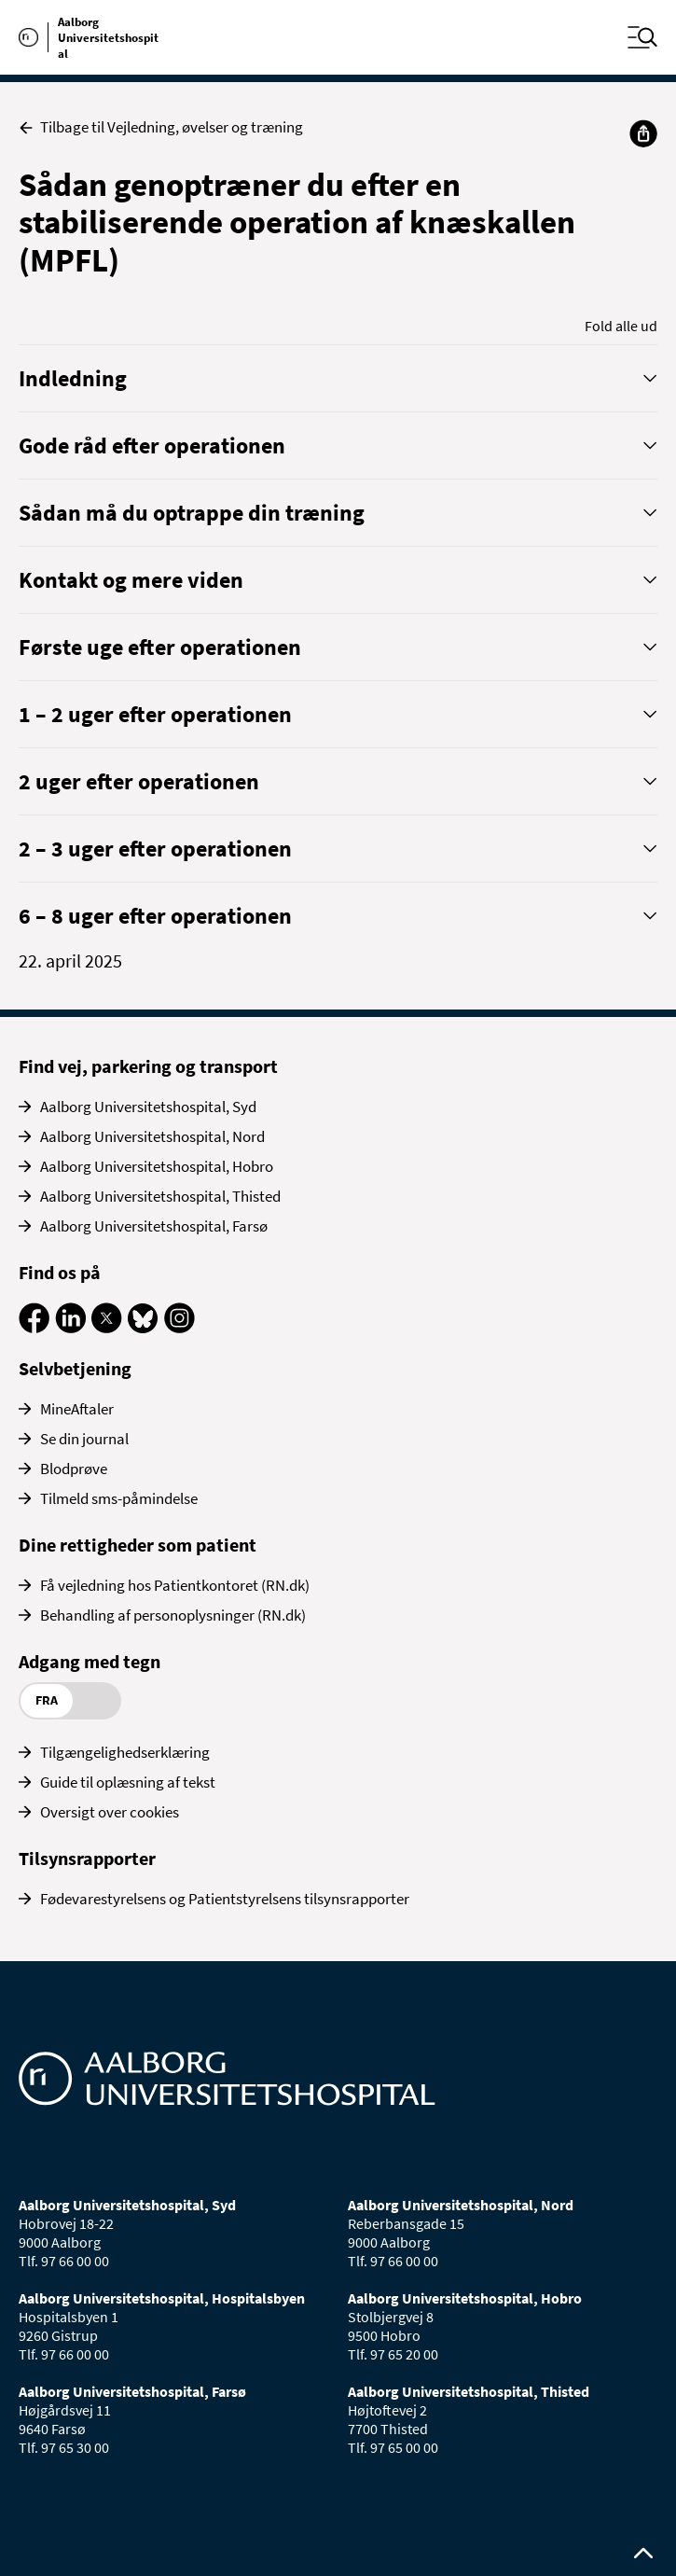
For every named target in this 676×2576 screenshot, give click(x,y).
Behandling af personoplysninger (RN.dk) (173, 1615)
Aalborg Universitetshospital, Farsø (154, 1226)
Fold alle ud (621, 325)
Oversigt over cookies (109, 1812)
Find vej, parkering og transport (148, 1066)
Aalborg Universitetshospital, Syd (148, 1106)
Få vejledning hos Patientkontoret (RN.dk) (175, 1585)
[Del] (643, 133)
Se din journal (84, 1438)
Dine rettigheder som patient (137, 1544)
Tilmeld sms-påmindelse (119, 1498)
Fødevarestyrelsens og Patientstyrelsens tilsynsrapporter (224, 1898)
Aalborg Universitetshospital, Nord (152, 1136)
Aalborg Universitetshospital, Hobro (156, 1166)
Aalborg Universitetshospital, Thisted (160, 1196)
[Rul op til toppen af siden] (643, 2553)
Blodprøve (73, 1468)
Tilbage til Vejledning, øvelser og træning (161, 127)
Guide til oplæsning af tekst (127, 1782)
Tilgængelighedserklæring (125, 1752)
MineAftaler (77, 1409)
